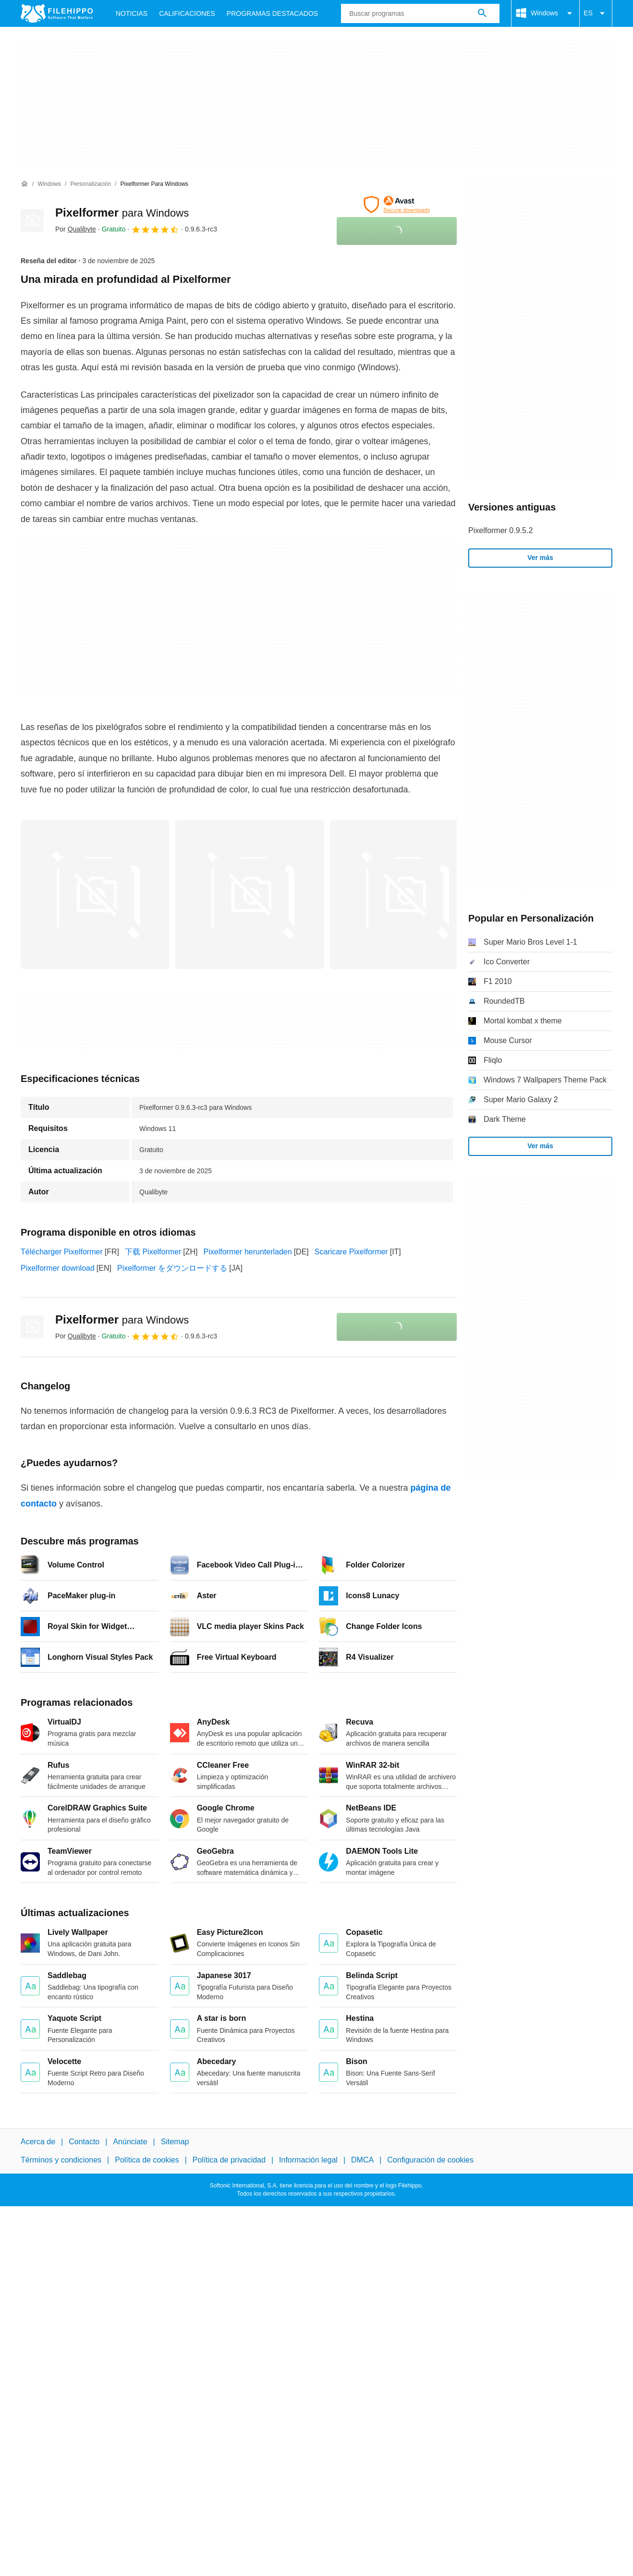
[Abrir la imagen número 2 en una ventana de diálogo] (404, 894)
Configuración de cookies (430, 2160)
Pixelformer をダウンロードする (172, 1268)
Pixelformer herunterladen (248, 1252)
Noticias (131, 13)
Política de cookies (147, 2160)
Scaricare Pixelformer (351, 1252)
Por (75, 229)
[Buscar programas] (482, 13)
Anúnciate (130, 2142)
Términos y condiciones (61, 2160)
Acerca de (38, 2142)
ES (596, 13)
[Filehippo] (57, 13)
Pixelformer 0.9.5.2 (500, 530)
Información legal (308, 2160)
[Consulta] (420, 13)
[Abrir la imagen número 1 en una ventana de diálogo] (249, 894)
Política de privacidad (229, 2160)
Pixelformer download (58, 1268)
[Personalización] (90, 184)
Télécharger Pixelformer (62, 1252)
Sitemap (175, 2142)
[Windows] (49, 184)
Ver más (540, 557)
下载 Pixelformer (153, 1252)
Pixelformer (122, 212)
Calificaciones (187, 13)
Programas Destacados (272, 13)
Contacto (84, 2142)
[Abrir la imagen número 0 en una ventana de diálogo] (95, 894)
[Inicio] (24, 184)
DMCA (362, 2160)
